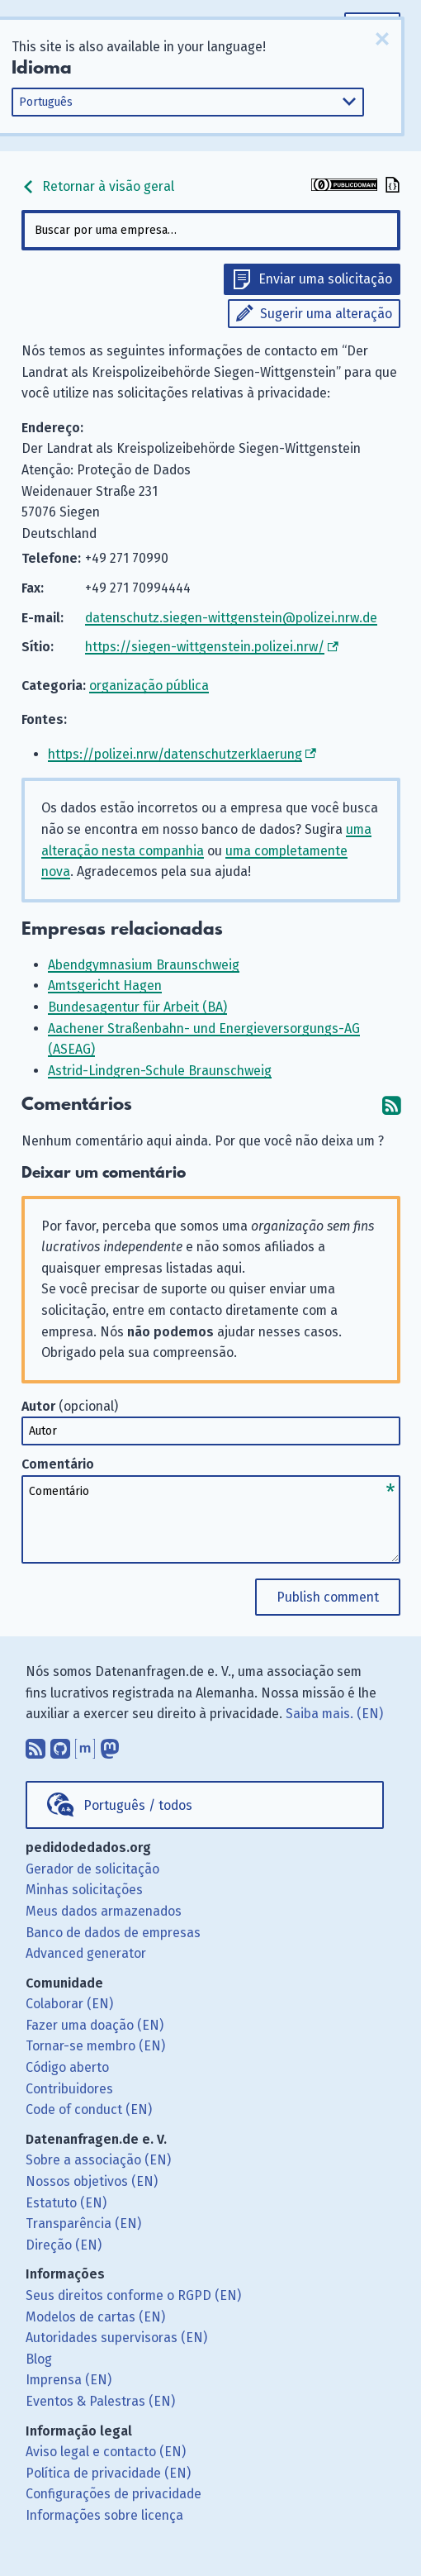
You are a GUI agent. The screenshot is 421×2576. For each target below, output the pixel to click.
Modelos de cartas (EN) (95, 2317)
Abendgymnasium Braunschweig (143, 965)
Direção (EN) (64, 2245)
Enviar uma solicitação (325, 279)
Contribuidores (69, 2089)
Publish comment (328, 1597)
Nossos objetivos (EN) (92, 2181)
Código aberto (67, 2067)
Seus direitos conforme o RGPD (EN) (133, 2295)
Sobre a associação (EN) (98, 2160)
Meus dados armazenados (104, 1911)
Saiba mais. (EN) (334, 1713)
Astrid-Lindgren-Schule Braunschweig (160, 1070)
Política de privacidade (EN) (108, 2473)
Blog (39, 2359)
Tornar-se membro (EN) (95, 2046)
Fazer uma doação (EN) (94, 2025)
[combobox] (210, 230)
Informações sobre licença (104, 2515)
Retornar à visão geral (97, 186)
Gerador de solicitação (92, 1869)
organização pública (149, 685)
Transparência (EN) (83, 2223)
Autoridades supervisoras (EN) (116, 2337)
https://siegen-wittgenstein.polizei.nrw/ (204, 647)
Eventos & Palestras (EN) (100, 2401)
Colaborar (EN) (69, 2004)
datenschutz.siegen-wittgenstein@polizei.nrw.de (231, 618)
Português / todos (137, 1805)
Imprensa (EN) (68, 2380)
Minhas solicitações (84, 1889)
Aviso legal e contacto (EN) (106, 2451)
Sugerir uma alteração (326, 313)
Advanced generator (86, 1953)
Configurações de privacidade (113, 2494)
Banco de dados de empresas (113, 1932)
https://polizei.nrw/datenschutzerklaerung (175, 754)
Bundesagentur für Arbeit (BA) (137, 1007)
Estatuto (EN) (66, 2203)
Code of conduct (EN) (89, 2109)
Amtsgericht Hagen (105, 985)
